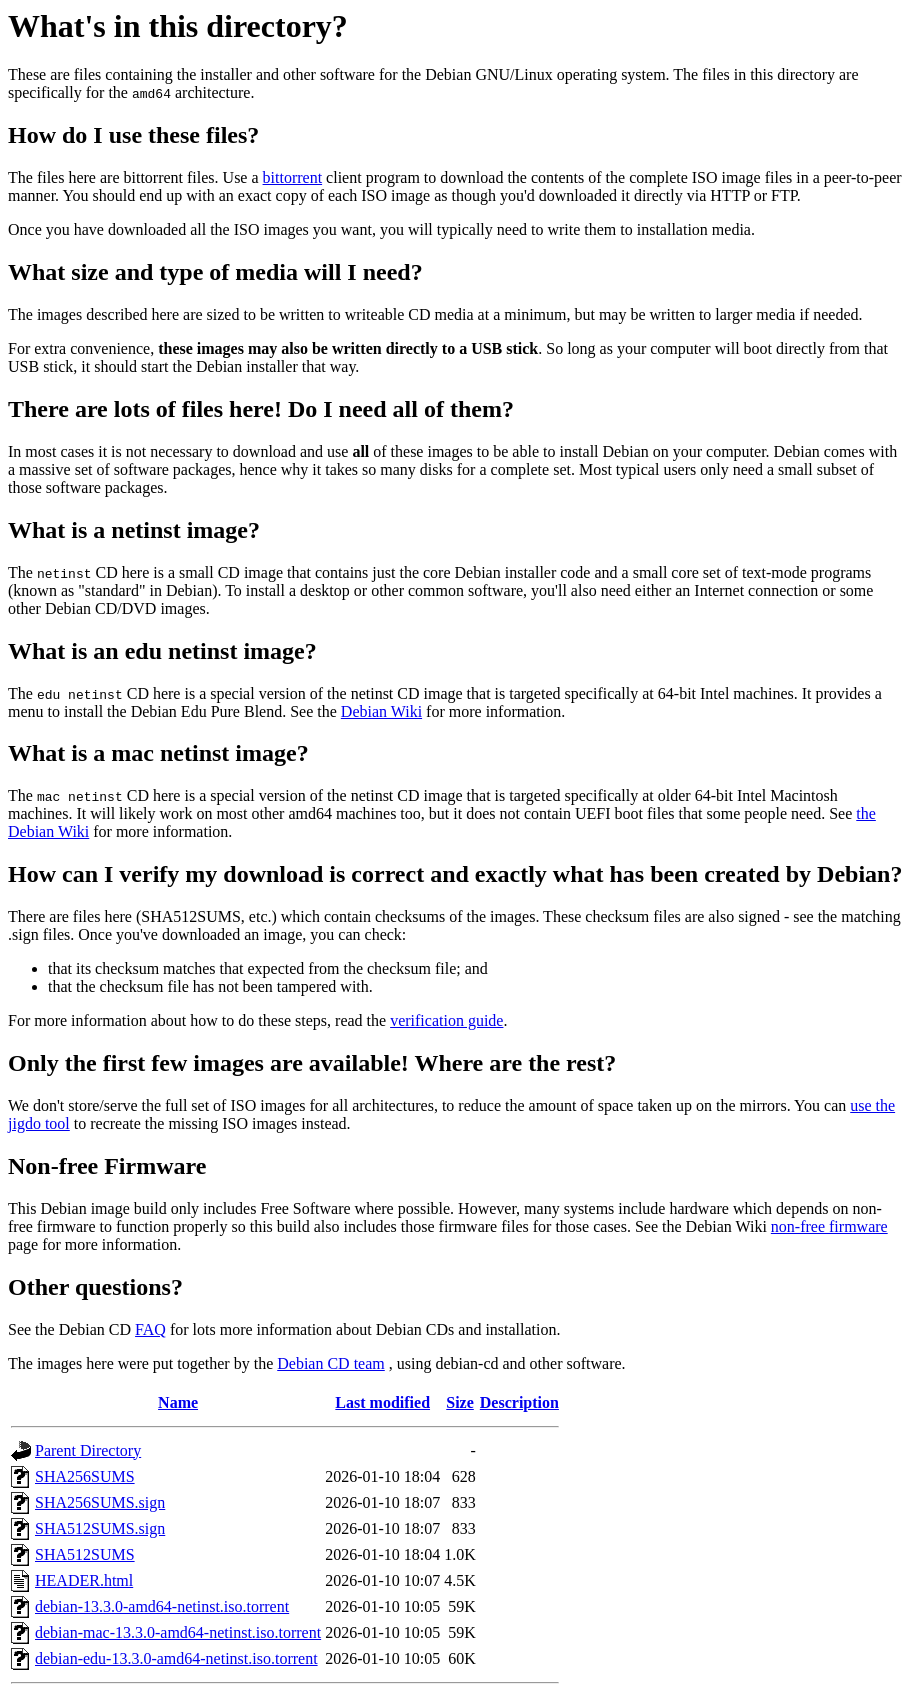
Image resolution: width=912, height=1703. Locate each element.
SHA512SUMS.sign (100, 1528)
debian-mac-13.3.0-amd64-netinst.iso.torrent (178, 1632)
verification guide (446, 1020)
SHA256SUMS (85, 1476)
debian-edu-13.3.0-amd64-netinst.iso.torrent (176, 1658)
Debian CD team (331, 1363)
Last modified (382, 1402)
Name (178, 1402)
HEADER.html (84, 1580)
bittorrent (293, 177)
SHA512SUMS (85, 1554)
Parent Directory (88, 1450)
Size (460, 1402)
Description (519, 1402)
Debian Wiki (381, 711)
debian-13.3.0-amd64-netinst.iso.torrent (162, 1606)
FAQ (150, 1329)
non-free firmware (829, 1226)
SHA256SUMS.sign (100, 1502)
